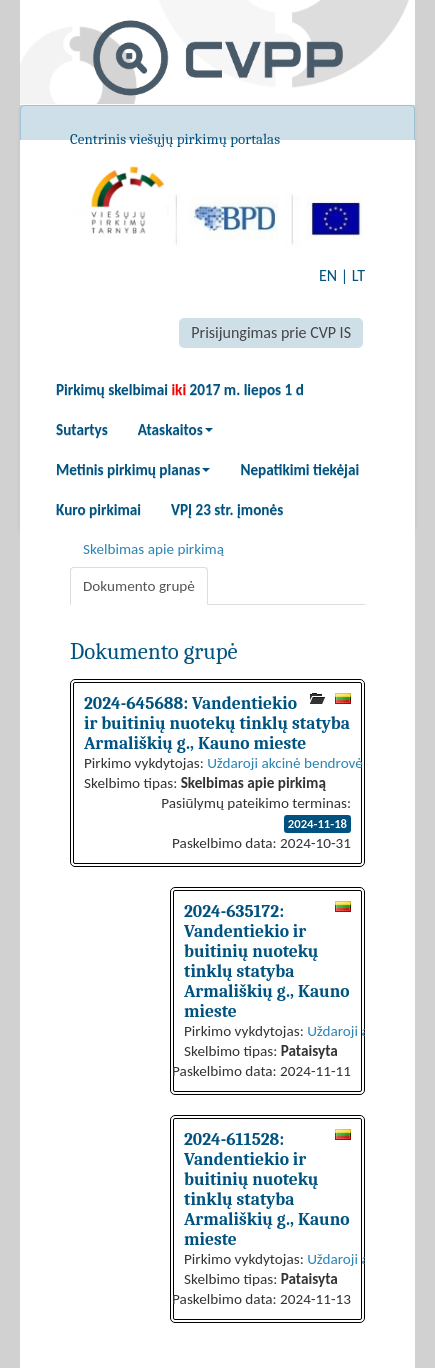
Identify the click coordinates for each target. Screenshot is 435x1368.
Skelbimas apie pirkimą (153, 549)
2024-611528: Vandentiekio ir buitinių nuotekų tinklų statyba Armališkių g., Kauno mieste (267, 1189)
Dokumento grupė (139, 586)
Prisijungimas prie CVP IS (271, 332)
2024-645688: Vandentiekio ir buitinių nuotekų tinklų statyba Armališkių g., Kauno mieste (217, 723)
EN (328, 275)
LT (358, 275)
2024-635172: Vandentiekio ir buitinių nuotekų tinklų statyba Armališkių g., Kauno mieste (267, 961)
